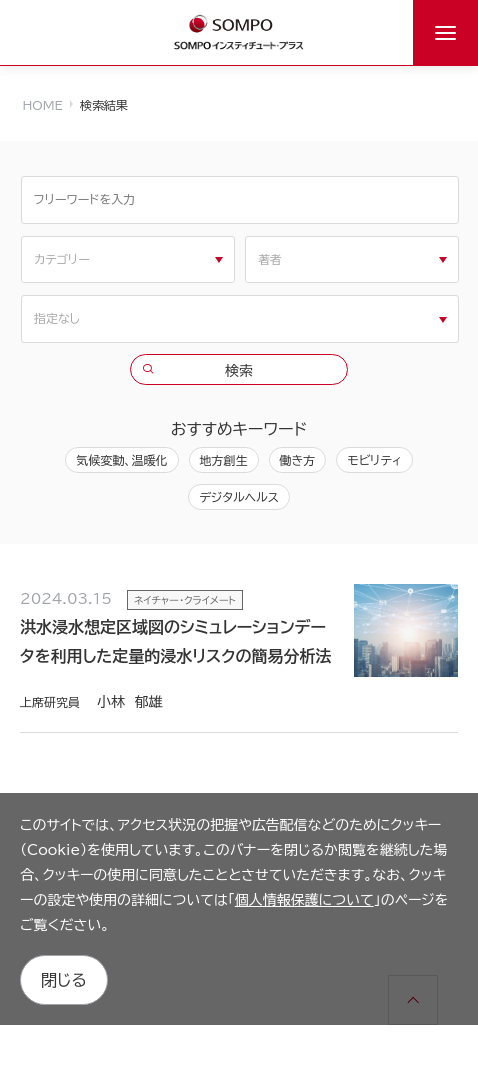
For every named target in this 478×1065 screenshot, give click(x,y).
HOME (43, 105)
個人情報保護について (304, 900)
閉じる (64, 980)
